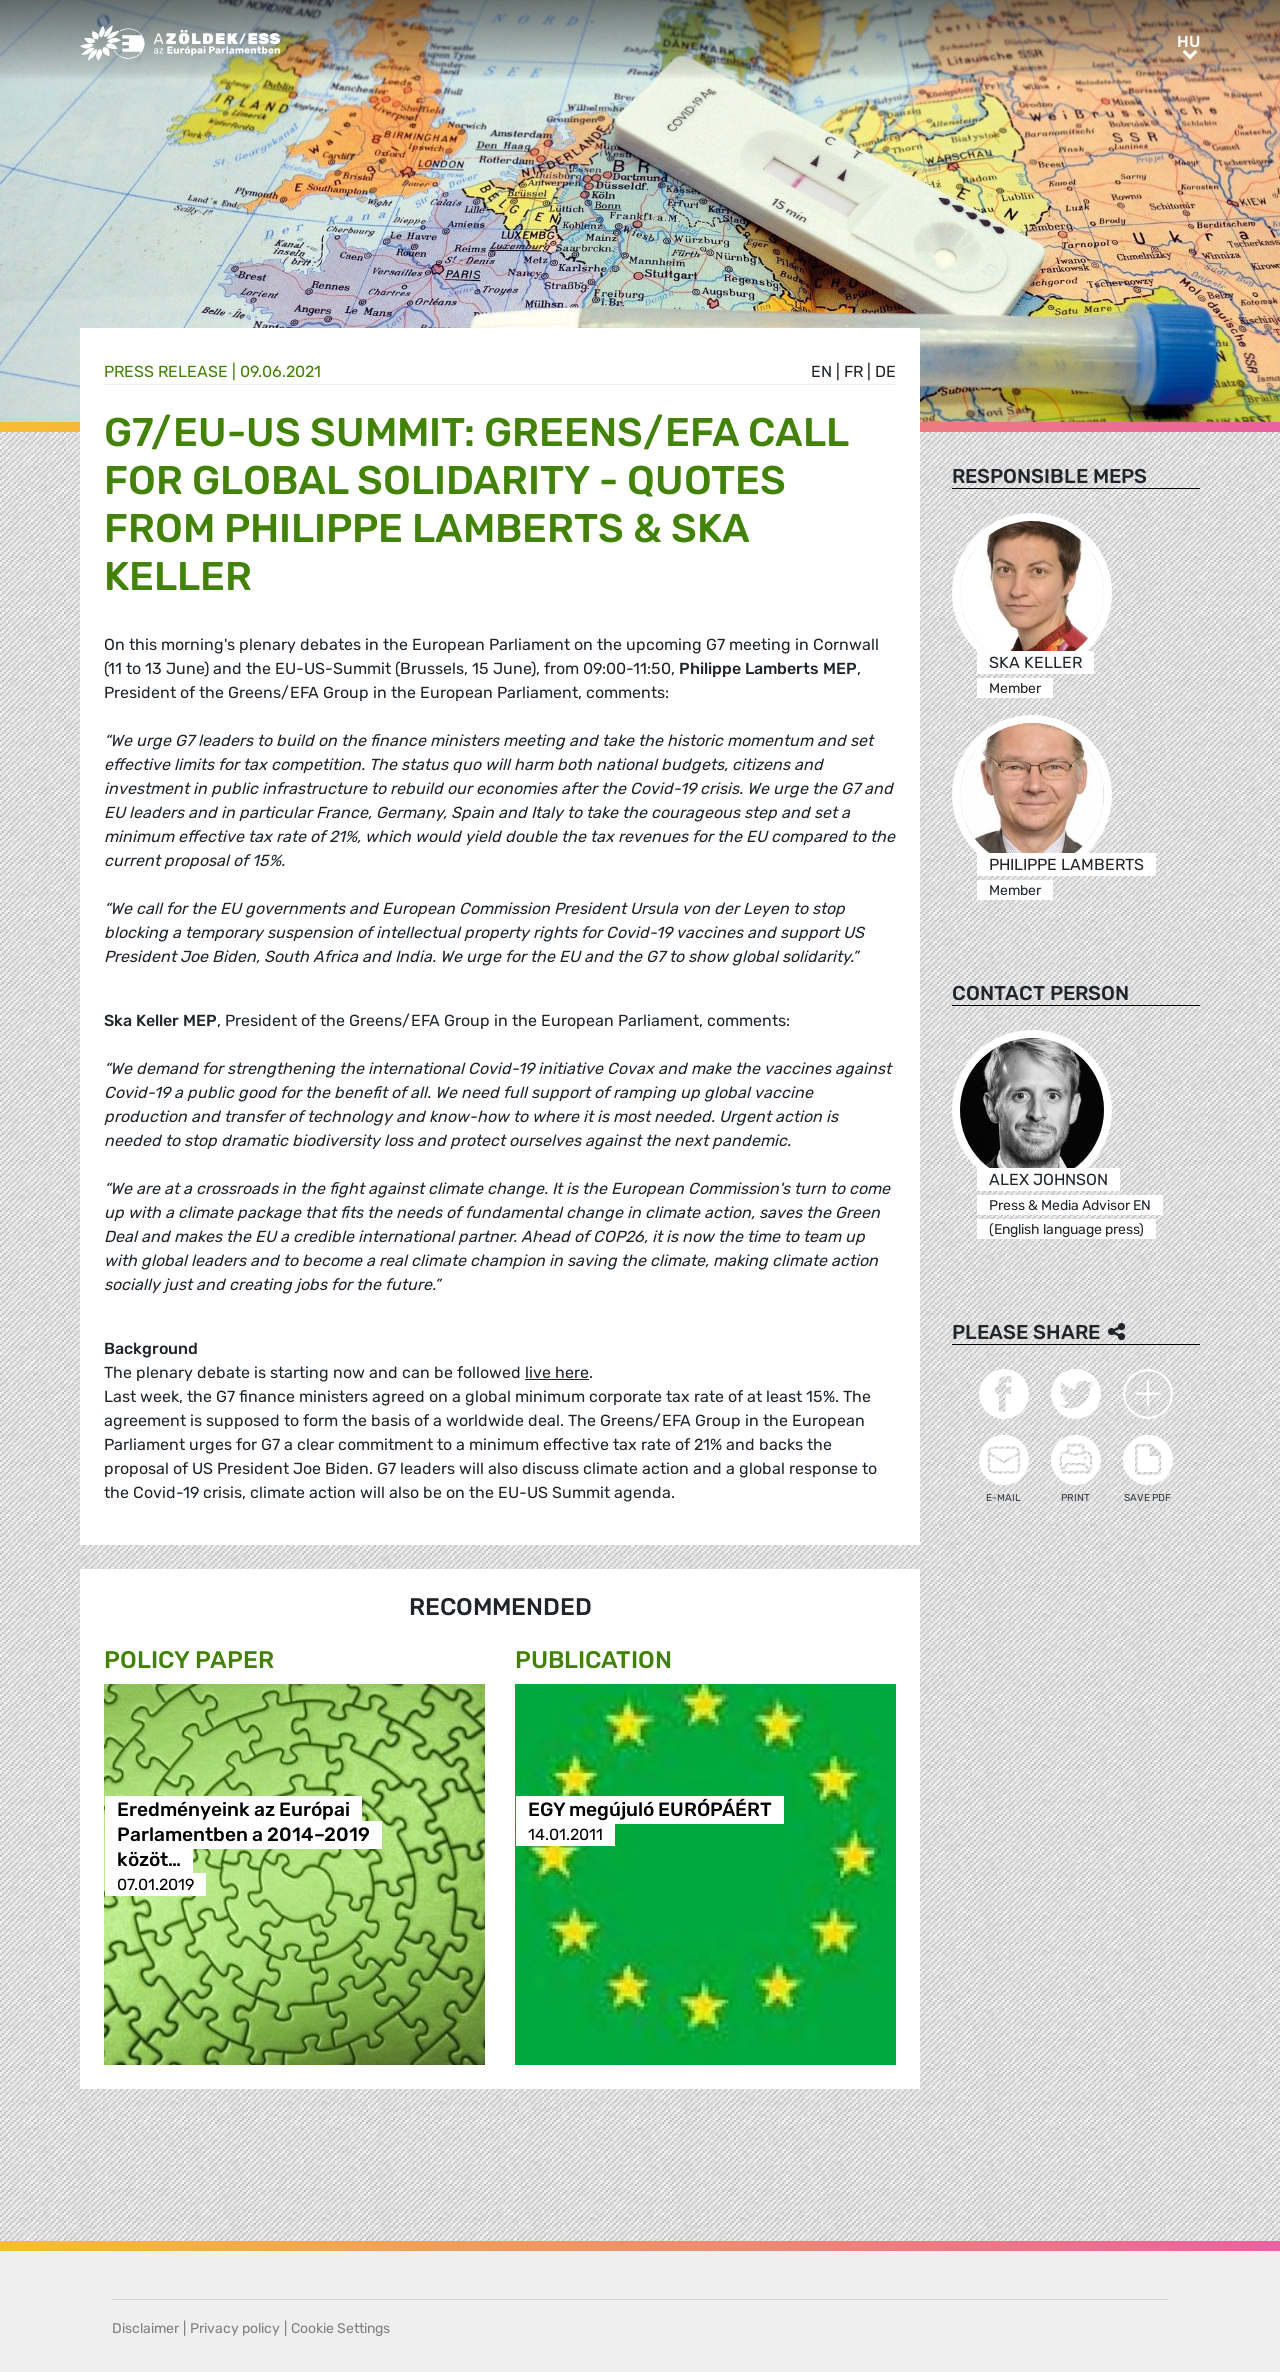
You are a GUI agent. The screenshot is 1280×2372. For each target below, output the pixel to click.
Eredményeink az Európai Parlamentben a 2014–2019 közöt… (243, 1834)
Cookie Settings (340, 2328)
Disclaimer (145, 2328)
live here (557, 1372)
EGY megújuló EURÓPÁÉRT (650, 1809)
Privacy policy (235, 2328)
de (885, 371)
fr (853, 371)
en (821, 371)
